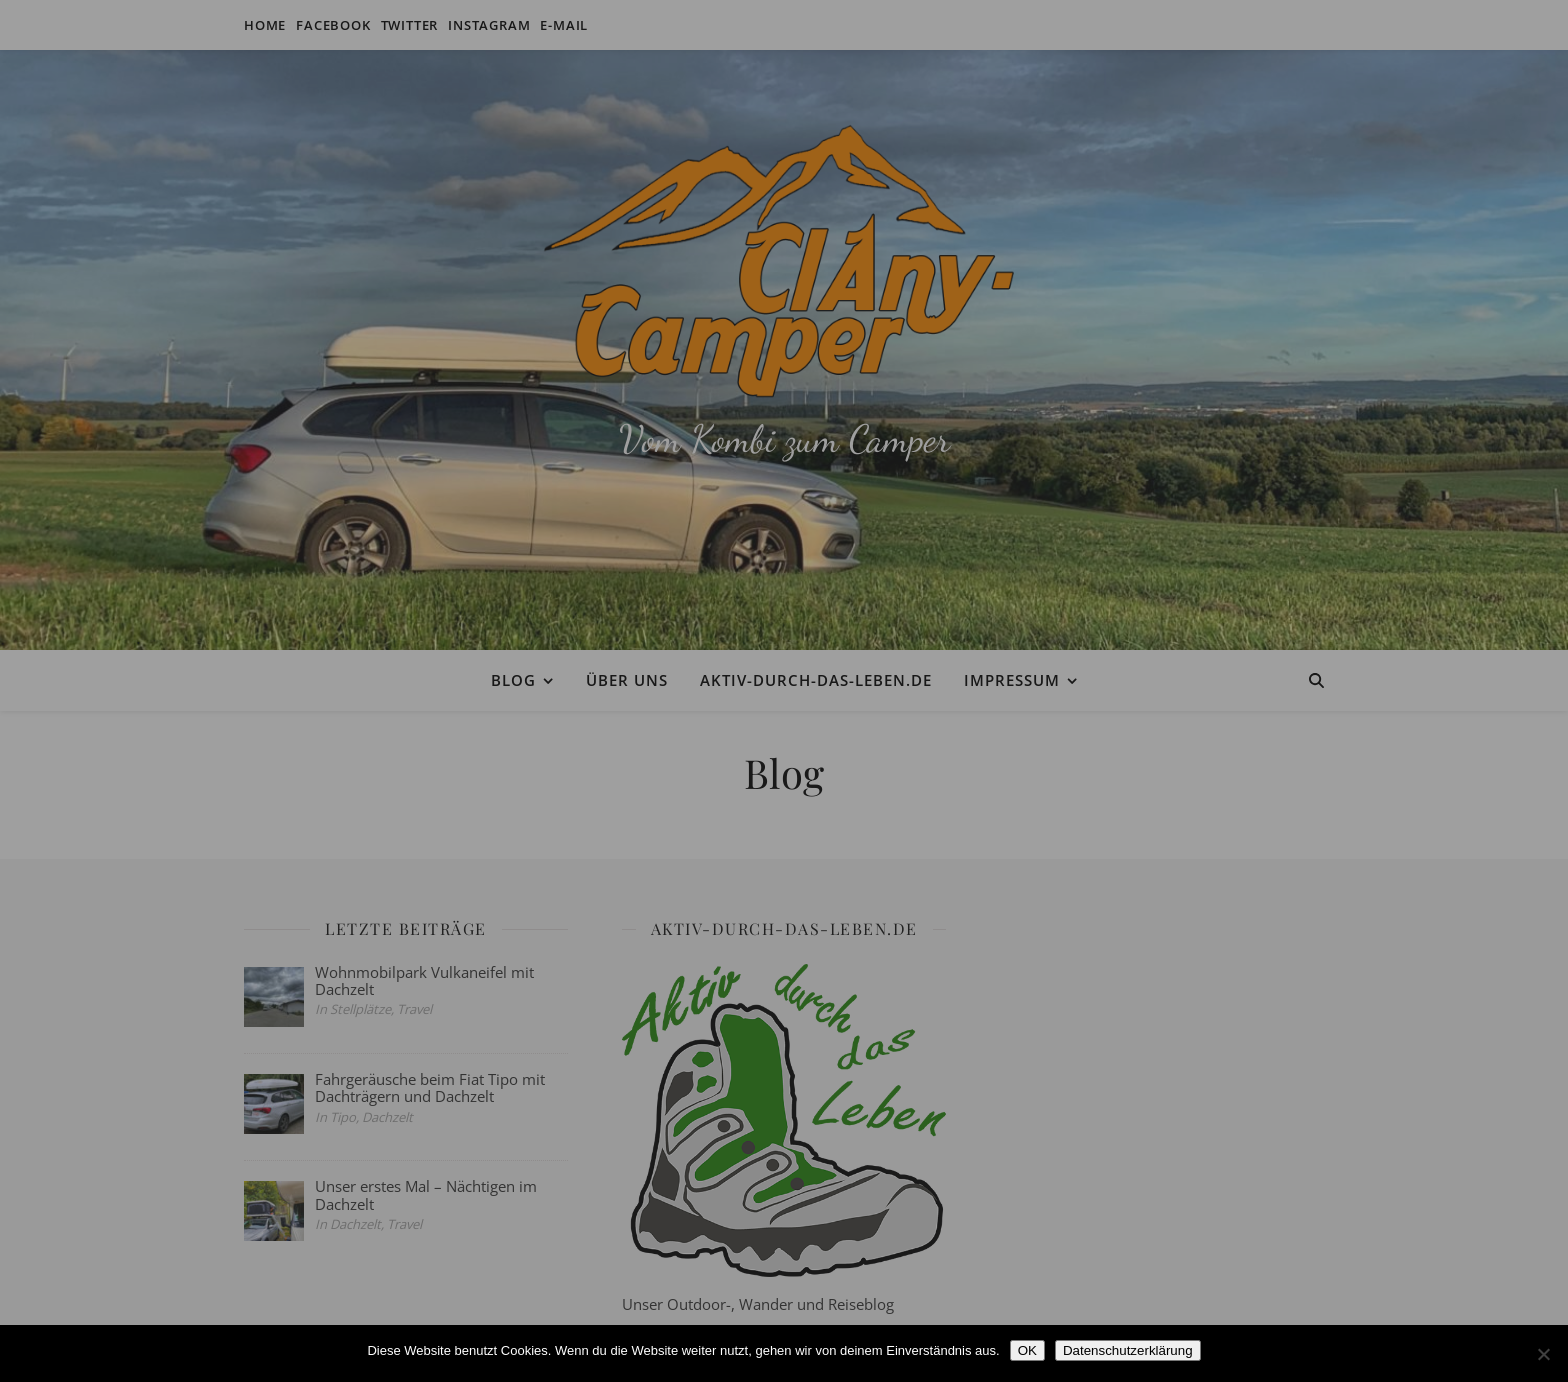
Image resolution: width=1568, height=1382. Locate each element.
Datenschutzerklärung (1128, 1350)
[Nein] (1543, 1354)
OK (1027, 1350)
